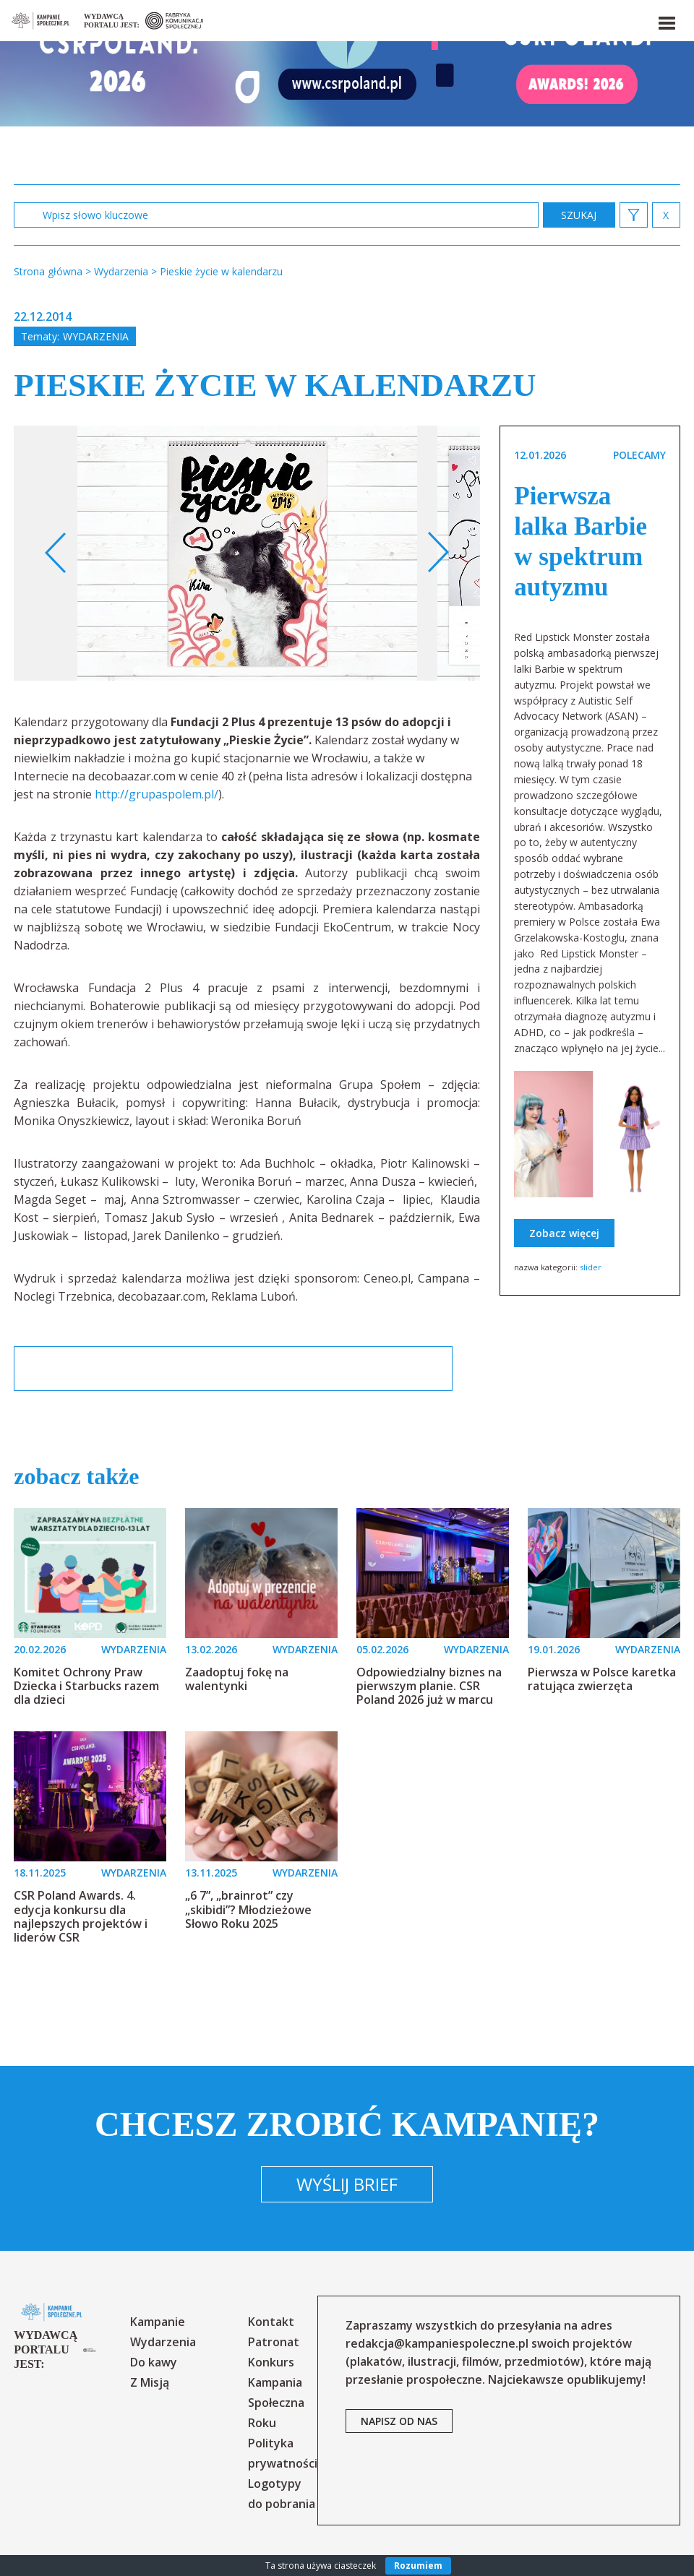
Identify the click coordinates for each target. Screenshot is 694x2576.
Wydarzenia (96, 336)
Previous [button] (56, 552)
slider (590, 1267)
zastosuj (579, 215)
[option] (247, 553)
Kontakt (271, 2322)
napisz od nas (399, 2421)
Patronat (273, 2342)
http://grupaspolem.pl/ (156, 794)
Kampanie (157, 2322)
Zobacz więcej (564, 1233)
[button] (666, 20)
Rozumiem (418, 2565)
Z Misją (149, 2382)
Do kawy (153, 2362)
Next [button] (437, 552)
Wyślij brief (347, 2184)
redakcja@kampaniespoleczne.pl (437, 2343)
